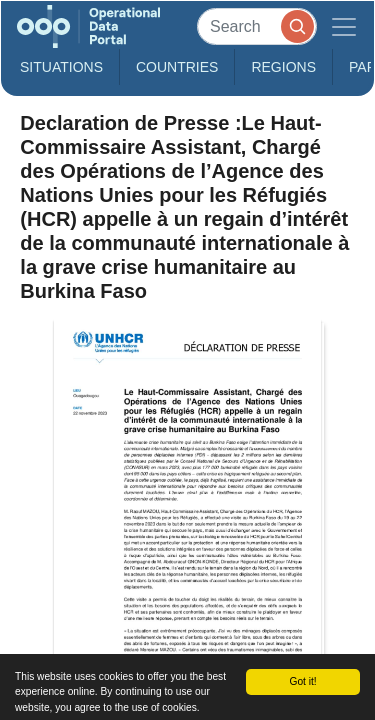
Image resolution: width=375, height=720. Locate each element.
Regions (283, 67)
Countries (177, 67)
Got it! (302, 681)
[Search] (257, 26)
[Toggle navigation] (344, 26)
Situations (61, 67)
